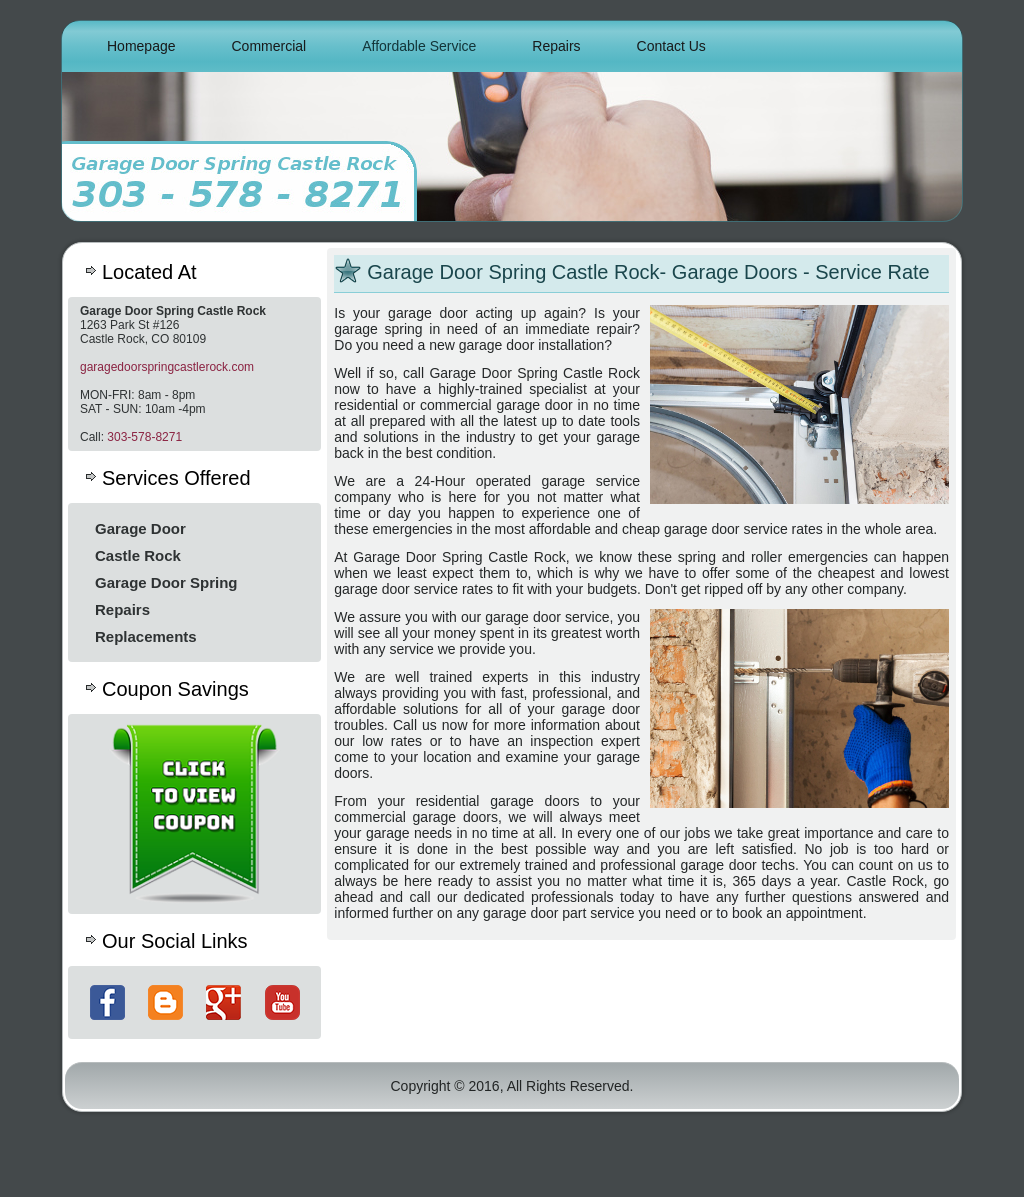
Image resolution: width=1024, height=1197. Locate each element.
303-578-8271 (144, 437)
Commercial (269, 46)
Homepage (141, 46)
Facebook (107, 1002)
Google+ (223, 1002)
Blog (165, 1002)
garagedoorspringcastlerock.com (167, 367)
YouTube (282, 1002)
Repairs (556, 46)
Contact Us (671, 46)
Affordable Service (419, 46)
